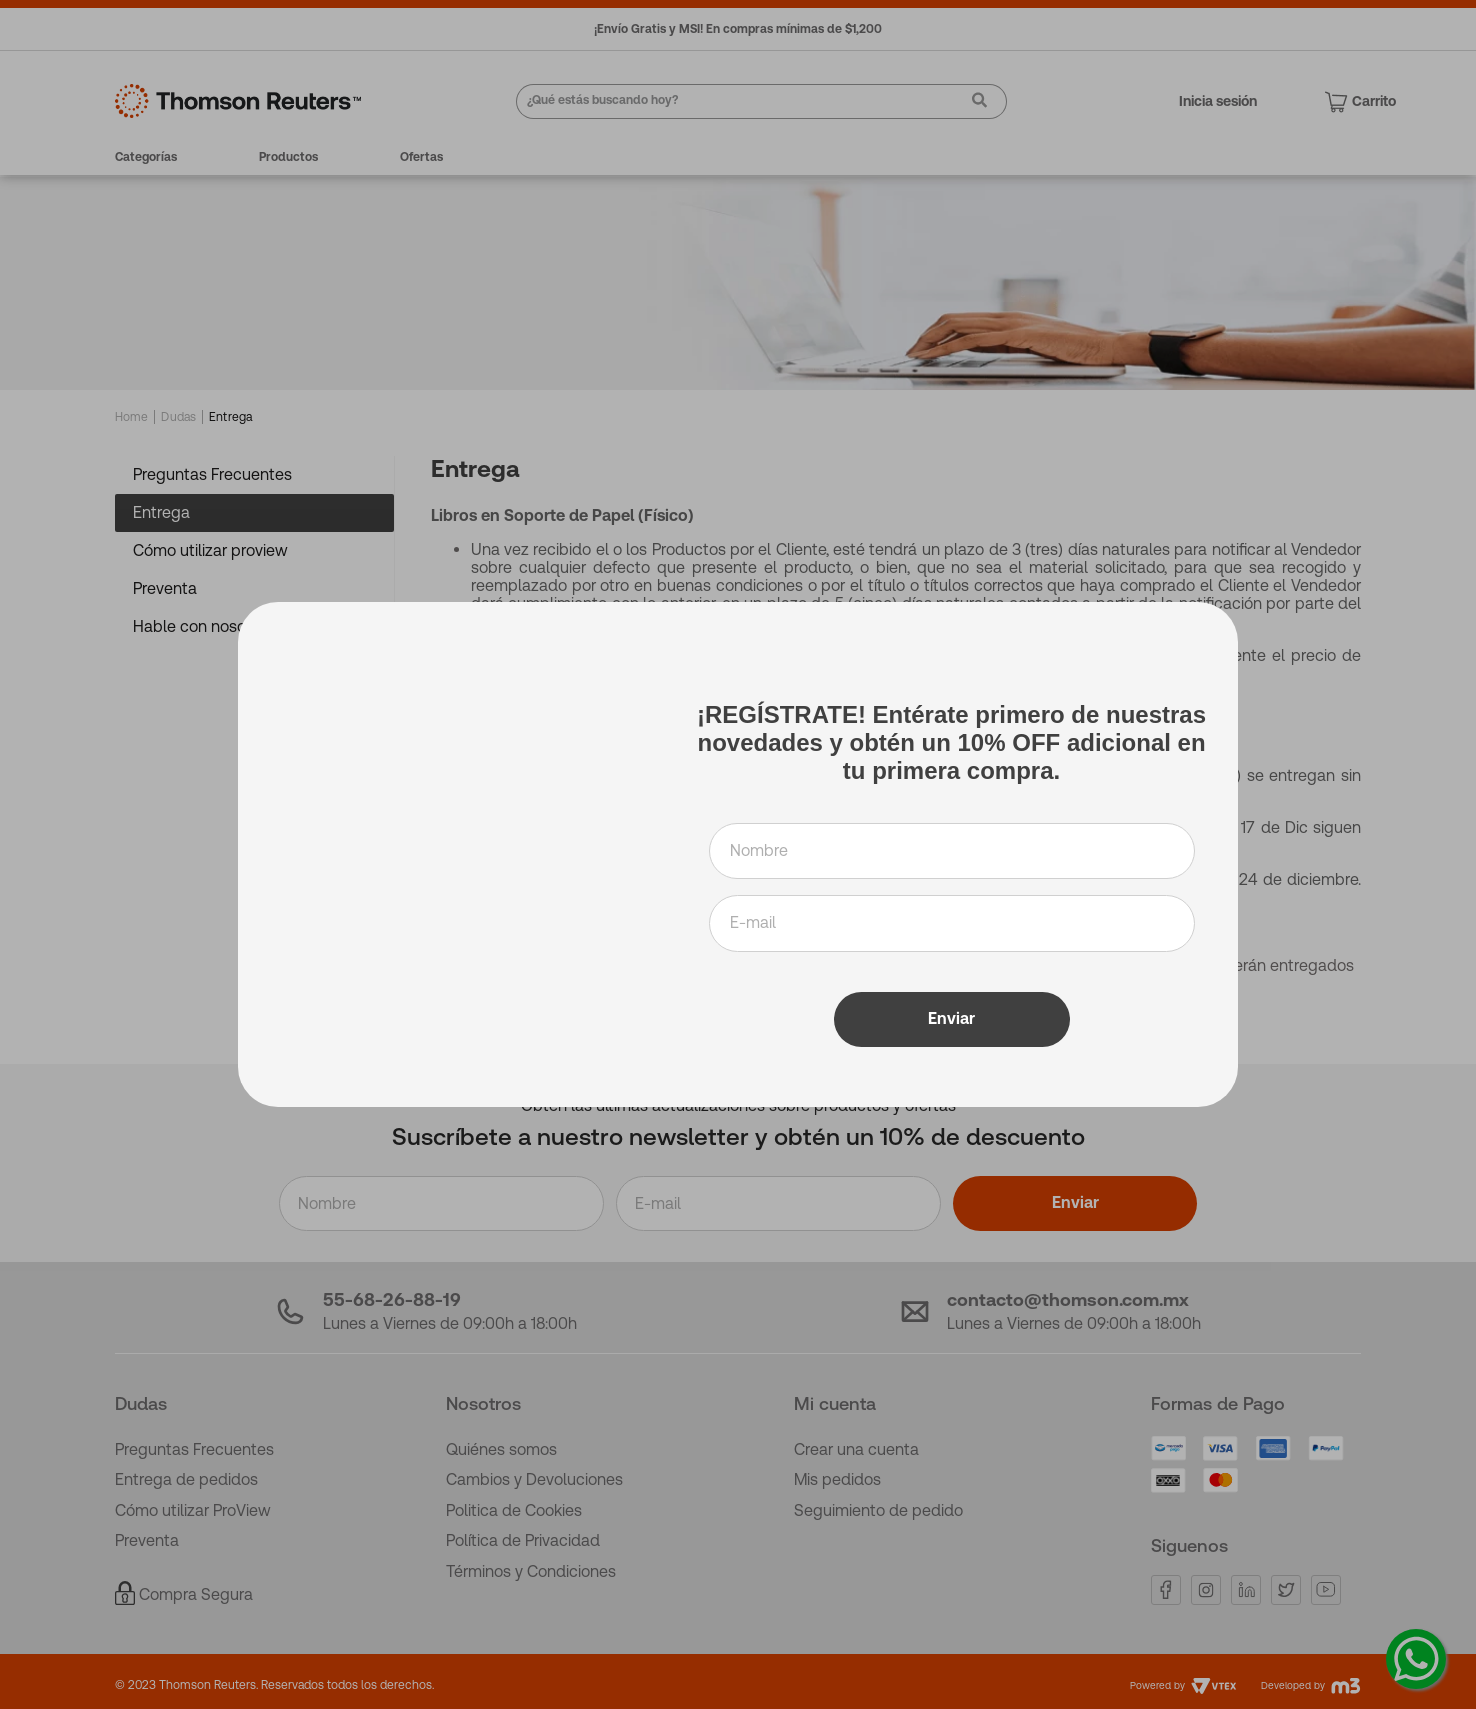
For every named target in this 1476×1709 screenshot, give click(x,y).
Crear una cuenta (856, 1449)
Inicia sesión (1218, 101)
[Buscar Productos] (971, 103)
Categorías (146, 157)
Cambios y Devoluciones (534, 1479)
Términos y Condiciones (531, 1571)
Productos (288, 157)
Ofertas (421, 157)
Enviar (1075, 1202)
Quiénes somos (501, 1449)
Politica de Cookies (514, 1510)
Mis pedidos (837, 1479)
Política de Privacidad (523, 1540)
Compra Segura (196, 1595)
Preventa (147, 1540)
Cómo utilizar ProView (193, 1510)
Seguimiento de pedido (878, 1510)
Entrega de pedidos (186, 1479)
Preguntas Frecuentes (194, 1449)
